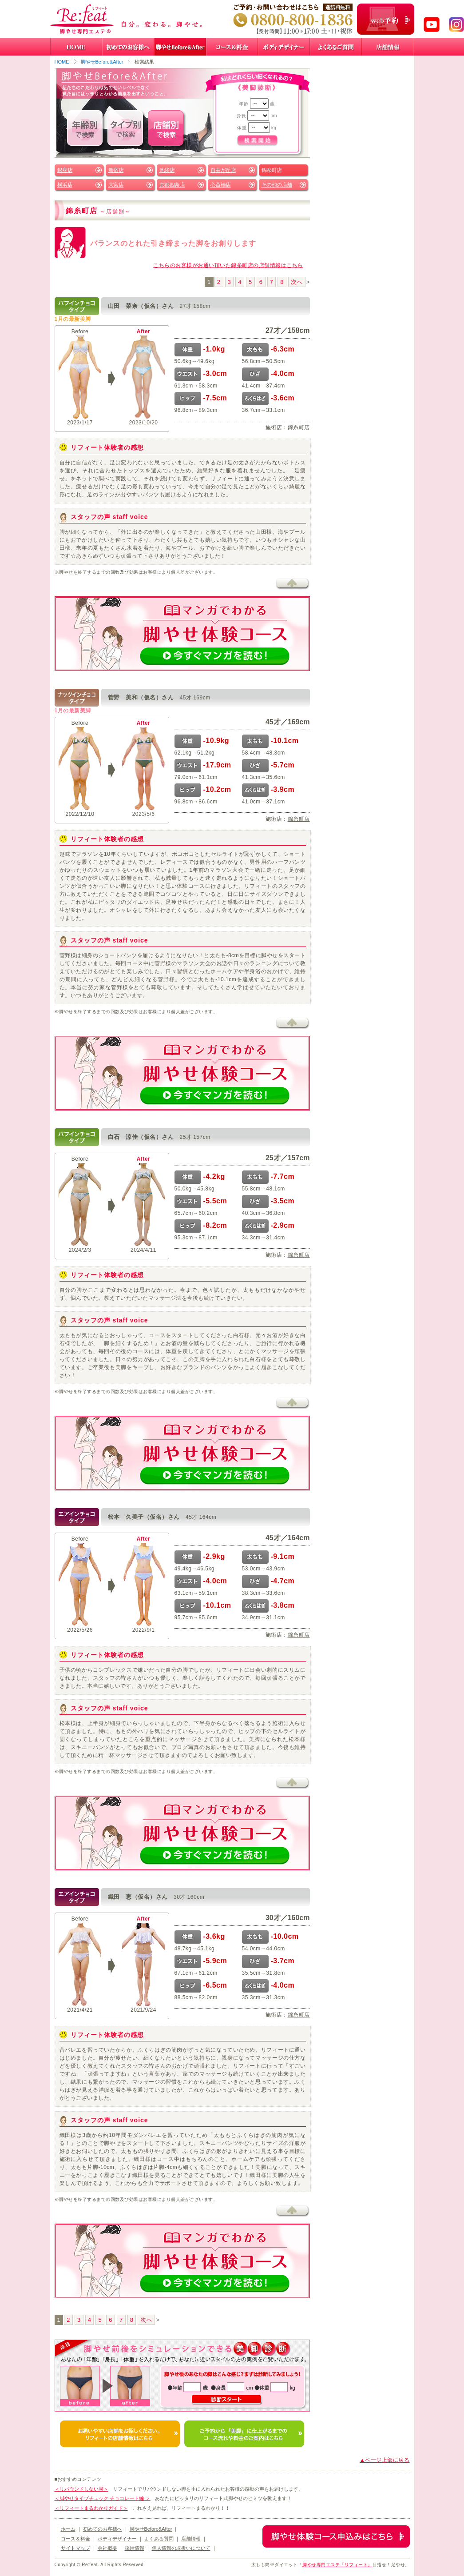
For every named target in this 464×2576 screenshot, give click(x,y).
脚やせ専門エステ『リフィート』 (337, 2564)
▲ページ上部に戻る (384, 2460)
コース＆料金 (75, 2538)
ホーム (68, 2529)
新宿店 (116, 170)
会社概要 (107, 2548)
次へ (297, 282)
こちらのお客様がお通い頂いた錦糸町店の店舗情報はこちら (228, 265)
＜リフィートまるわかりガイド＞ (91, 2508)
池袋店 (167, 170)
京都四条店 (172, 185)
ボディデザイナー (117, 2538)
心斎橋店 (220, 185)
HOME (62, 61)
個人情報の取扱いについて (181, 2548)
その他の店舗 (277, 185)
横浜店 (65, 185)
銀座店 (65, 170)
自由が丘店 (223, 170)
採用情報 (134, 2548)
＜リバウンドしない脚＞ (81, 2489)
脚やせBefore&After (102, 61)
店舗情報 (191, 2538)
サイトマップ (75, 2548)
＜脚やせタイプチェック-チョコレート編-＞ (103, 2498)
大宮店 (116, 185)
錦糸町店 (299, 427)
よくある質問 (159, 2538)
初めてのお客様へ (102, 2529)
